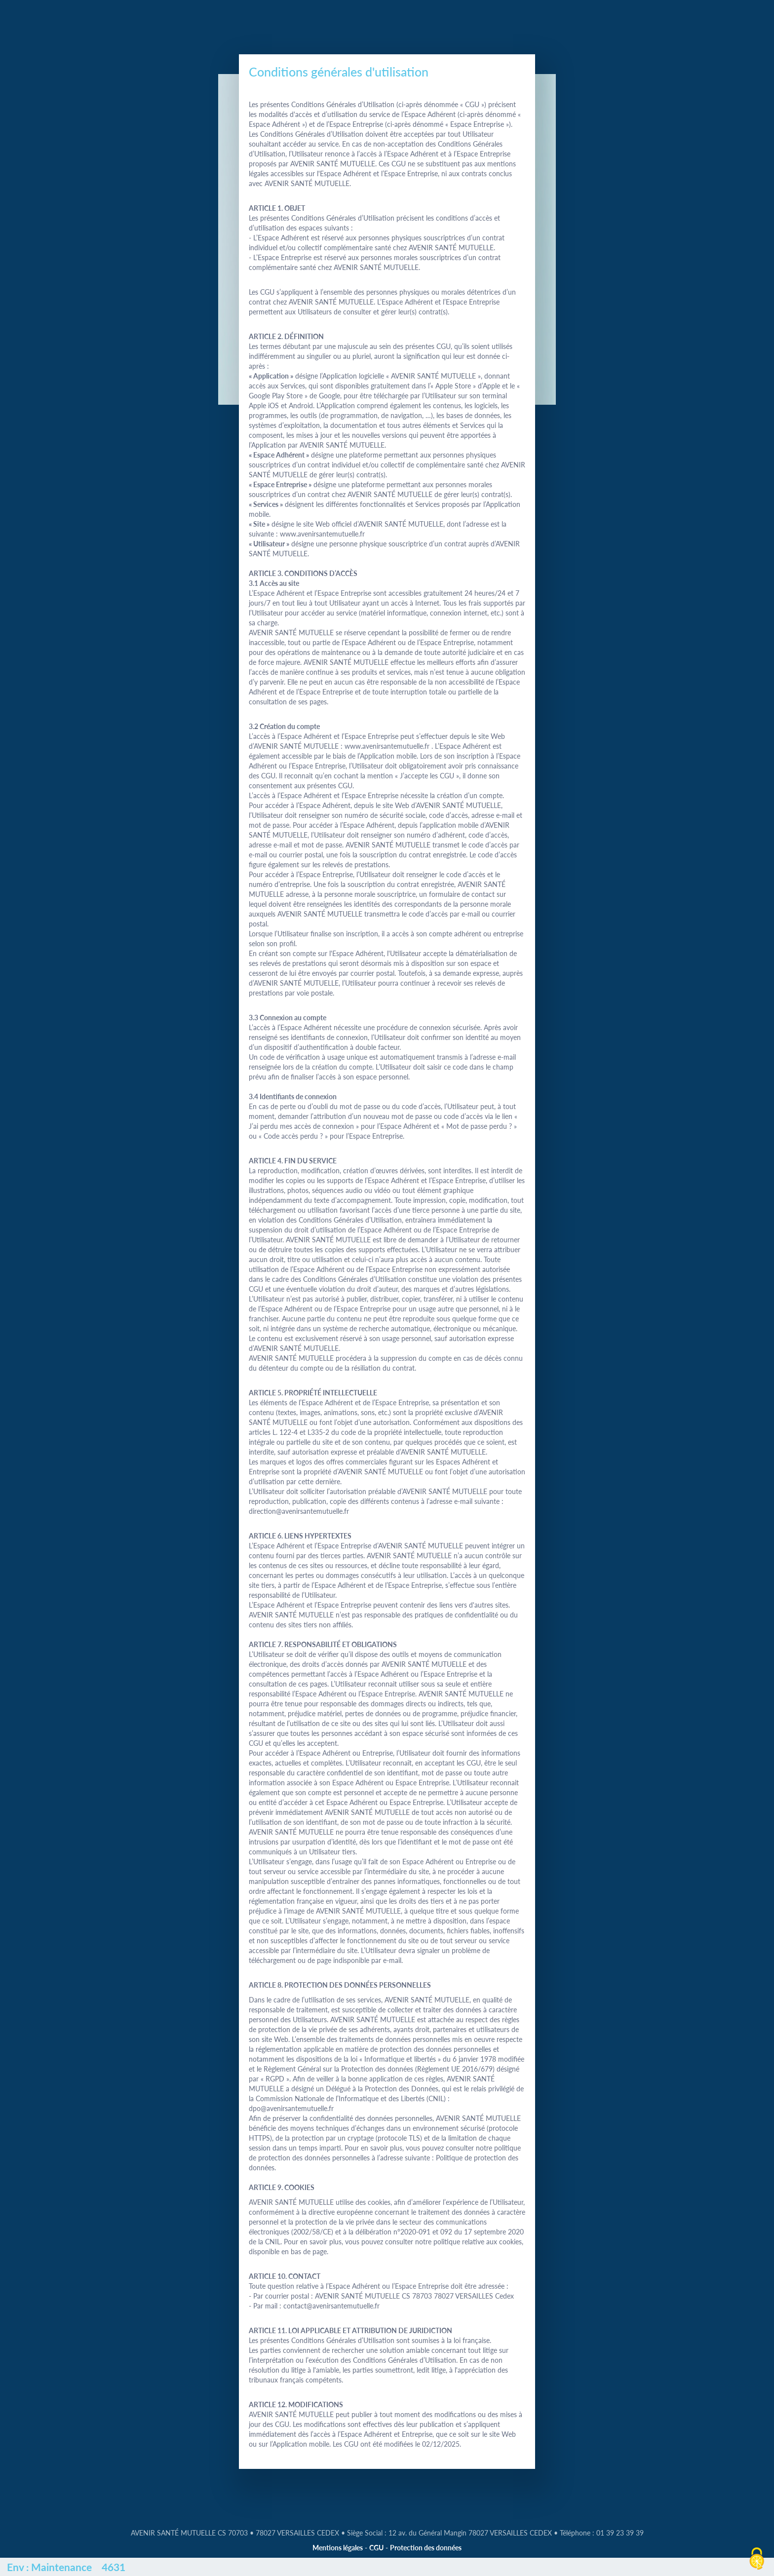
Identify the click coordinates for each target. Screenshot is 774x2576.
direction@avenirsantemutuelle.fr (299, 1511)
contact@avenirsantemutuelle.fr (331, 2306)
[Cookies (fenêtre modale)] (756, 2559)
